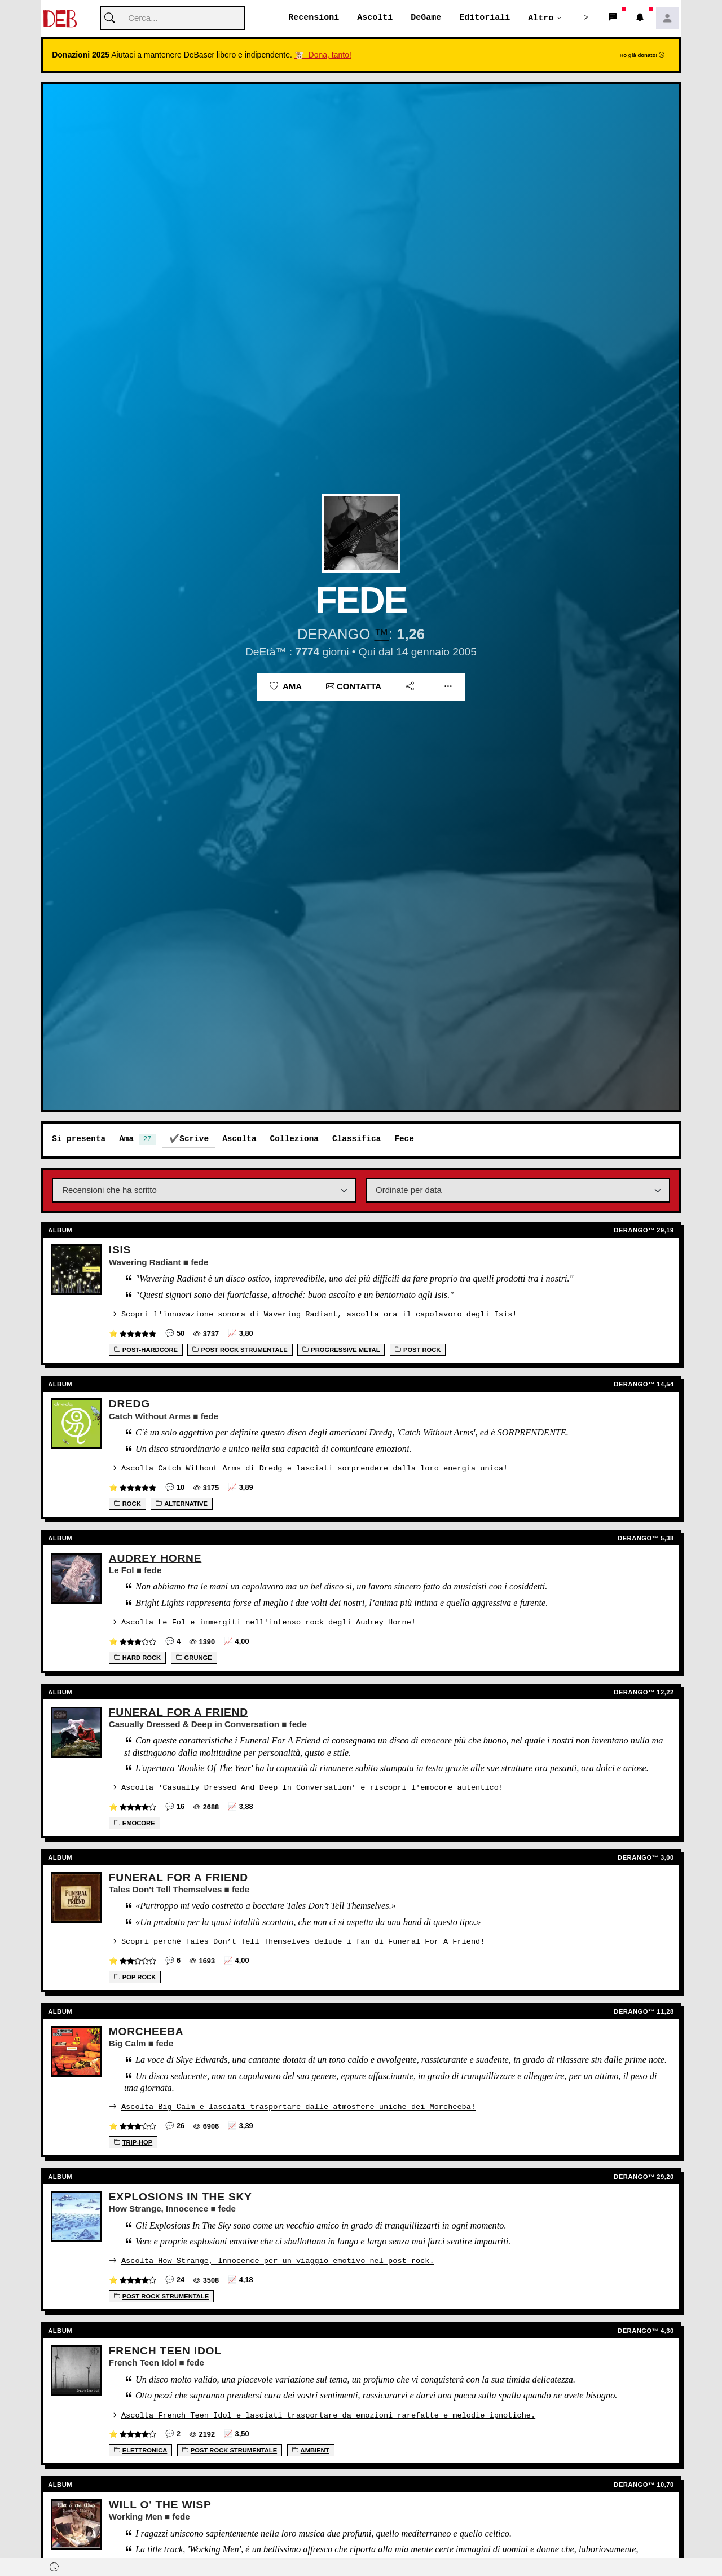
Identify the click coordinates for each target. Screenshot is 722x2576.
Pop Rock (135, 1974)
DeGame (426, 18)
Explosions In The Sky (180, 2194)
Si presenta (78, 1139)
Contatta (353, 687)
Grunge (194, 1656)
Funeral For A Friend (178, 1711)
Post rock (418, 1349)
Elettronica (141, 2446)
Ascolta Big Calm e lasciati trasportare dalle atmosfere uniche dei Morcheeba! (298, 2104)
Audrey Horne (155, 1558)
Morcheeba (146, 2029)
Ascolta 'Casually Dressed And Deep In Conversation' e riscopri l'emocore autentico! (312, 1786)
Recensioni (313, 18)
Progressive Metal (341, 1349)
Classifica (356, 1139)
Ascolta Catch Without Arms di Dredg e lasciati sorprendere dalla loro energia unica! (314, 1468)
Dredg (129, 1404)
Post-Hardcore (146, 1349)
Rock (127, 1503)
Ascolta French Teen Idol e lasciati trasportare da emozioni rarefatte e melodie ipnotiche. (328, 2411)
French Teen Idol (165, 2347)
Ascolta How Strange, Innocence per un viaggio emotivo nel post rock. (277, 2257)
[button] (586, 18)
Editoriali (484, 18)
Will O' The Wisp (160, 2501)
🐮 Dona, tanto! (322, 55)
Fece (404, 1139)
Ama (286, 687)
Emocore (134, 1821)
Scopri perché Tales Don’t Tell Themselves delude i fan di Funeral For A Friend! (303, 1939)
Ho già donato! (641, 55)
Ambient (310, 2446)
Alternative (182, 1503)
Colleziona (294, 1139)
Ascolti (375, 18)
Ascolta (239, 1139)
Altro (540, 18)
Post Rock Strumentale (239, 1349)
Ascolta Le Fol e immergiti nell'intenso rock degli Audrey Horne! (268, 1621)
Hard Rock (137, 1656)
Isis (120, 1250)
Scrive (194, 1139)
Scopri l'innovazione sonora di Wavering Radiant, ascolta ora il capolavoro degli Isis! (319, 1314)
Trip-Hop (133, 2139)
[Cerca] (172, 19)
